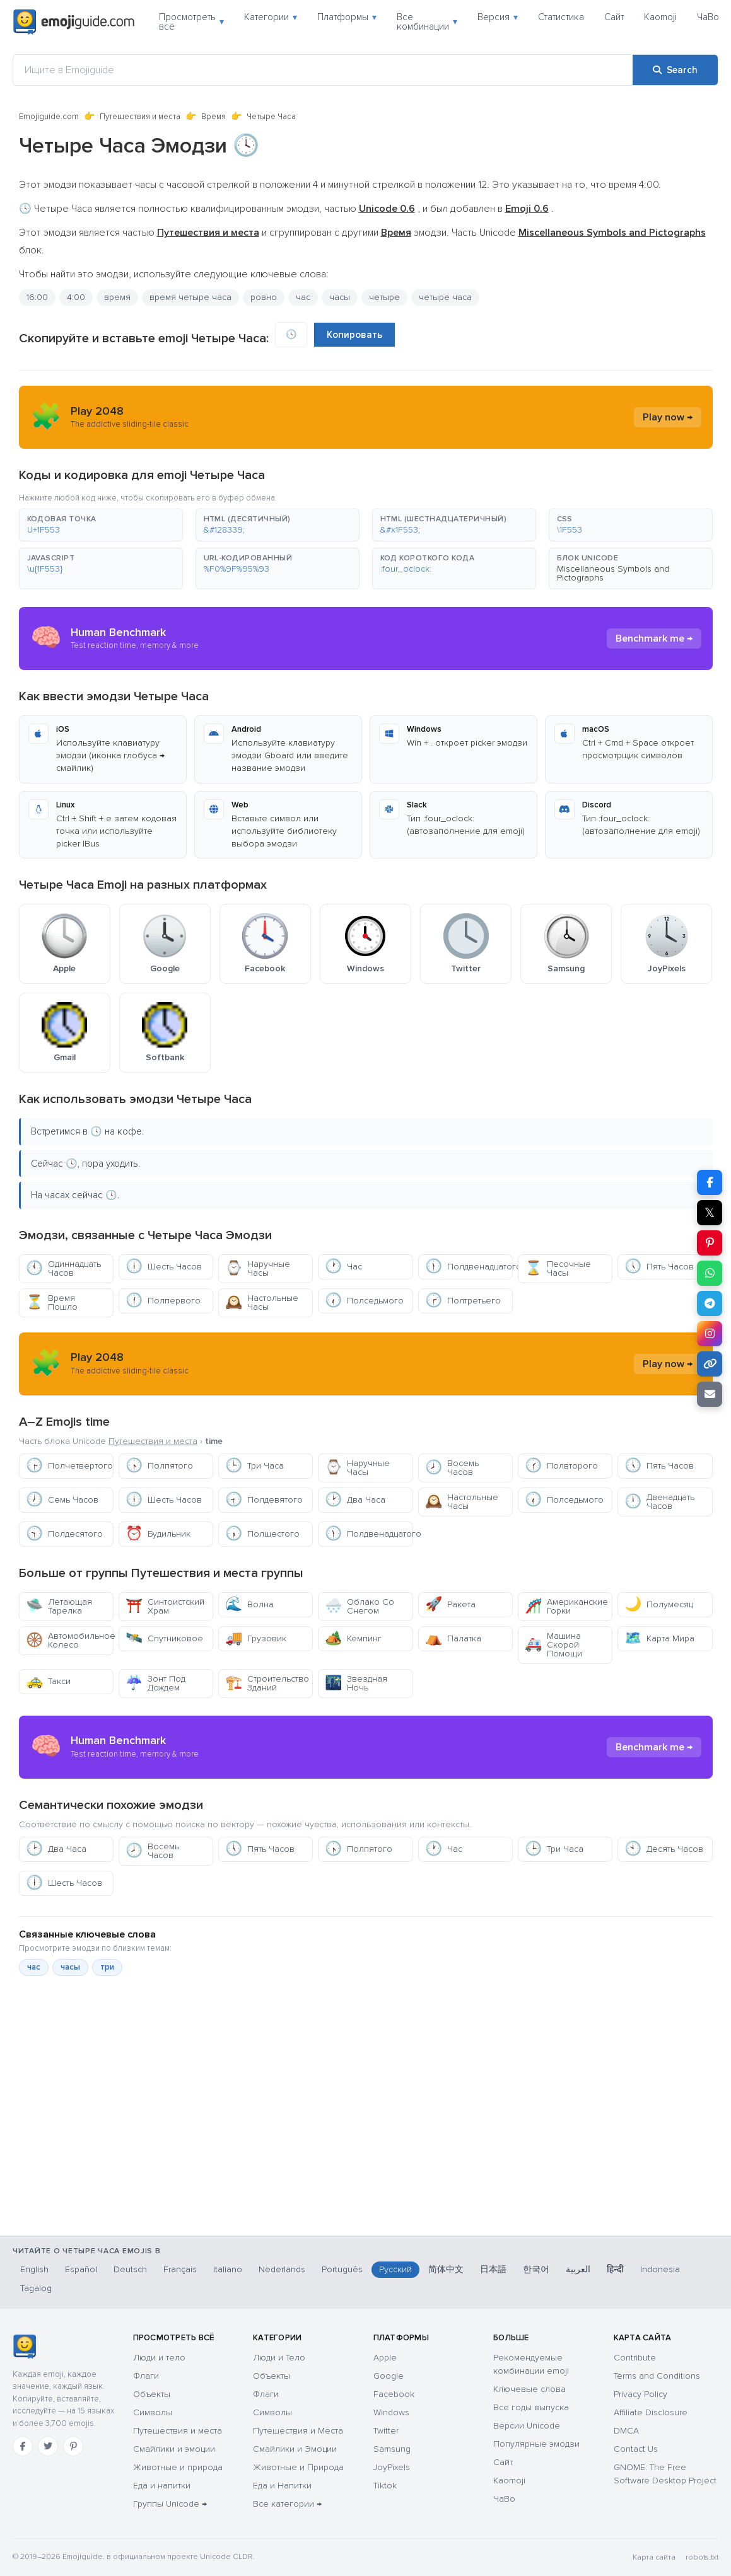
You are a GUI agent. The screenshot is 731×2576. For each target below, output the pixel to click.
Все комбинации (427, 21)
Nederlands (282, 2269)
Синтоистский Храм (165, 1606)
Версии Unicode (526, 2425)
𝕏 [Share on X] (710, 1213)
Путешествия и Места (298, 2430)
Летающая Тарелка (59, 1606)
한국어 (536, 2269)
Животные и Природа (298, 2467)
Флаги (146, 2376)
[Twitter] (48, 2446)
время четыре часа (190, 297)
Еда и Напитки (282, 2485)
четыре (384, 297)
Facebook (393, 2394)
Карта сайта (654, 2557)
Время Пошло (52, 1302)
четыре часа (445, 297)
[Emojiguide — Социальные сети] (24, 2346)
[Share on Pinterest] (709, 1243)
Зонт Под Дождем (155, 1683)
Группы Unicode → (170, 2503)
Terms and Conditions (657, 2376)
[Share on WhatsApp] (709, 1273)
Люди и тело (159, 2357)
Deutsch (130, 2269)
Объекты (151, 2394)
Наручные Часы (257, 1268)
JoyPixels (391, 2467)
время (117, 297)
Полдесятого (64, 1533)
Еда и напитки (161, 2485)
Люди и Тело (279, 2357)
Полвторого (561, 1465)
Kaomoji (660, 17)
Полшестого (262, 1533)
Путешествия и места (140, 117)
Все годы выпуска (531, 2407)
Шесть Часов (164, 1266)
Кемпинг (353, 1638)
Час (343, 1266)
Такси (48, 1681)
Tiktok (385, 2485)
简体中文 (446, 2269)
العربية (578, 2269)
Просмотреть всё (191, 21)
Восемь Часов (452, 1467)
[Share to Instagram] (709, 1333)
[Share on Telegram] (709, 1303)
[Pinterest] (73, 2446)
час (303, 297)
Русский (395, 2269)
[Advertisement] (366, 2169)
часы (339, 297)
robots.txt (702, 2557)
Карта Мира (659, 1638)
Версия (497, 17)
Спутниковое (164, 1638)
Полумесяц (658, 1604)
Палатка (453, 1638)
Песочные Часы (558, 1268)
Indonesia (660, 2269)
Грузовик (255, 1638)
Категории (270, 17)
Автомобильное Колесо (70, 1640)
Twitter (386, 2430)
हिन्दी (615, 2269)
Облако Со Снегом (359, 1606)
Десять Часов (663, 1848)
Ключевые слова (529, 2389)
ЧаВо (708, 17)
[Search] (675, 70)
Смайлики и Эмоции (295, 2449)
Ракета (450, 1604)
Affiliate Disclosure (650, 2412)
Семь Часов (62, 1499)
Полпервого (163, 1300)
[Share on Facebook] (709, 1182)
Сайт (614, 17)
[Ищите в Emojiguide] (323, 70)
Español (81, 2269)
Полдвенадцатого (469, 1266)
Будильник (158, 1533)
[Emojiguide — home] (74, 22)
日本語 (493, 2269)
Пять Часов (659, 1266)
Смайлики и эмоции (174, 2449)
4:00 (76, 297)
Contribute (635, 2357)
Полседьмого (364, 1300)
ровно (263, 297)
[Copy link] (709, 1364)
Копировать (354, 334)
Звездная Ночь (356, 1683)
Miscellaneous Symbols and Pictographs (613, 573)
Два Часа (355, 1499)
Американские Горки (566, 1606)
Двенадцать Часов (659, 1501)
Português (342, 2269)
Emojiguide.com (49, 117)
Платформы (347, 17)
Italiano (227, 2269)
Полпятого (159, 1465)
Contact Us (636, 2449)
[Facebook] (23, 2446)
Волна (249, 1604)
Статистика (561, 17)
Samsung (392, 2449)
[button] (101, 525)
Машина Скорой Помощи (553, 1645)
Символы (152, 2412)
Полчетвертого (69, 1465)
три (107, 1967)
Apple (385, 2357)
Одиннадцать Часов (63, 1268)
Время (213, 117)
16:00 (37, 297)
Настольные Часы (261, 1302)
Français (180, 2269)
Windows (391, 2412)
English (34, 2269)
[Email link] (709, 1394)
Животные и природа (178, 2467)
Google (388, 2376)
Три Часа (254, 1465)
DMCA (626, 2430)
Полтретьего (463, 1300)
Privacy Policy (640, 2394)
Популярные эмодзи (536, 2444)
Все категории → (287, 2503)
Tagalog (36, 2288)
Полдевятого (264, 1499)
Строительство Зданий (267, 1683)
